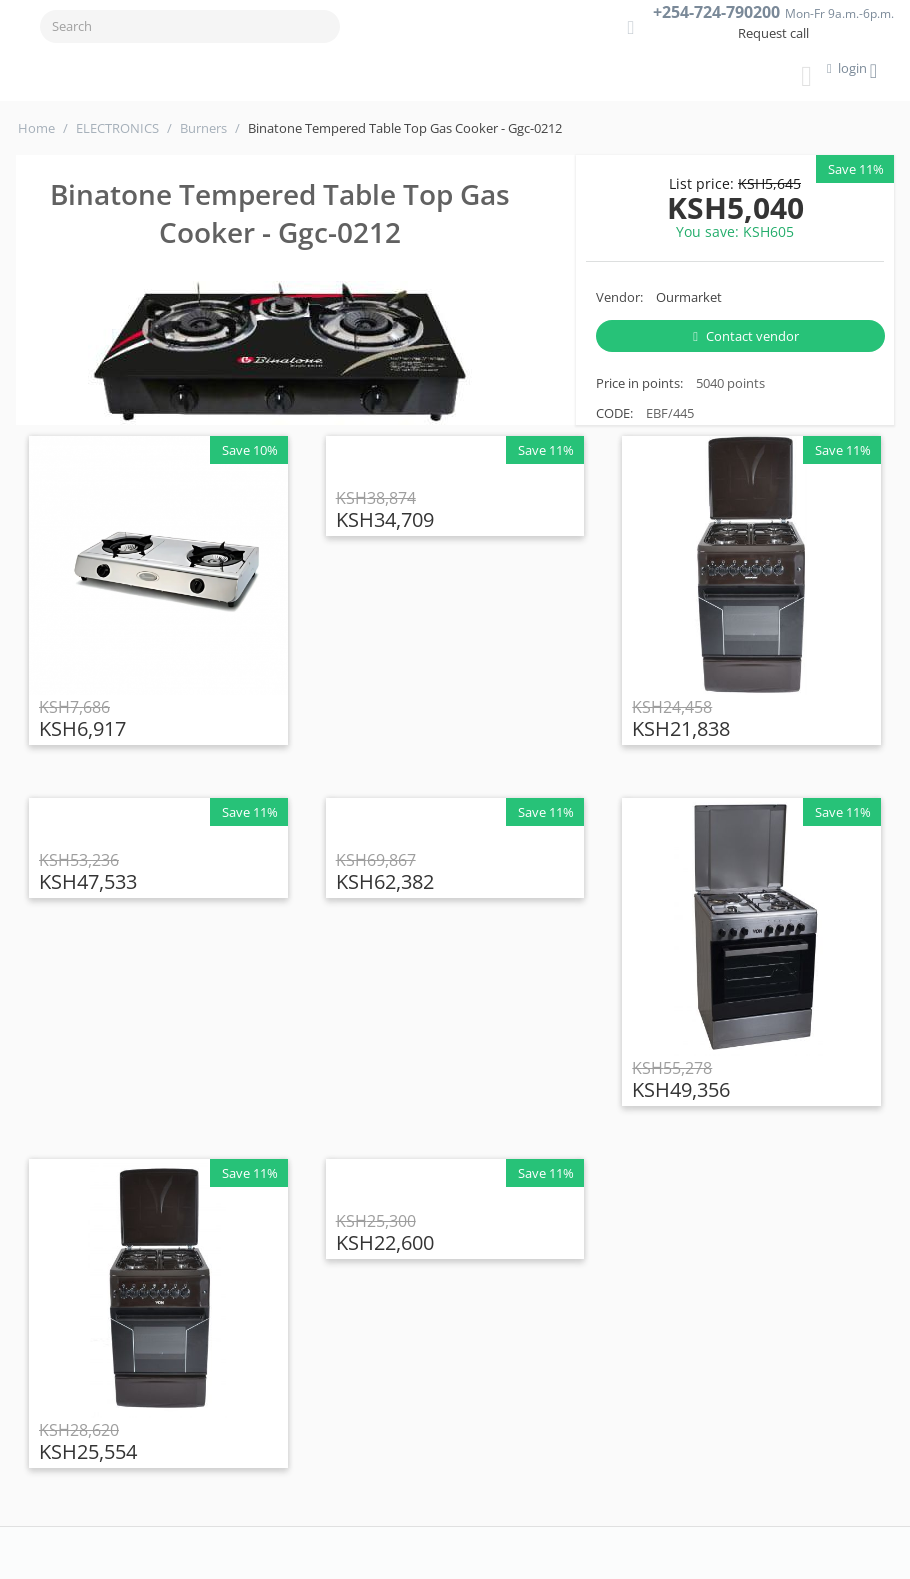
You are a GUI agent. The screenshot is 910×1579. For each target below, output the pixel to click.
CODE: (614, 413)
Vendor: (619, 297)
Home (36, 128)
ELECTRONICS (117, 128)
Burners (203, 128)
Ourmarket (689, 297)
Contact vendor (746, 336)
